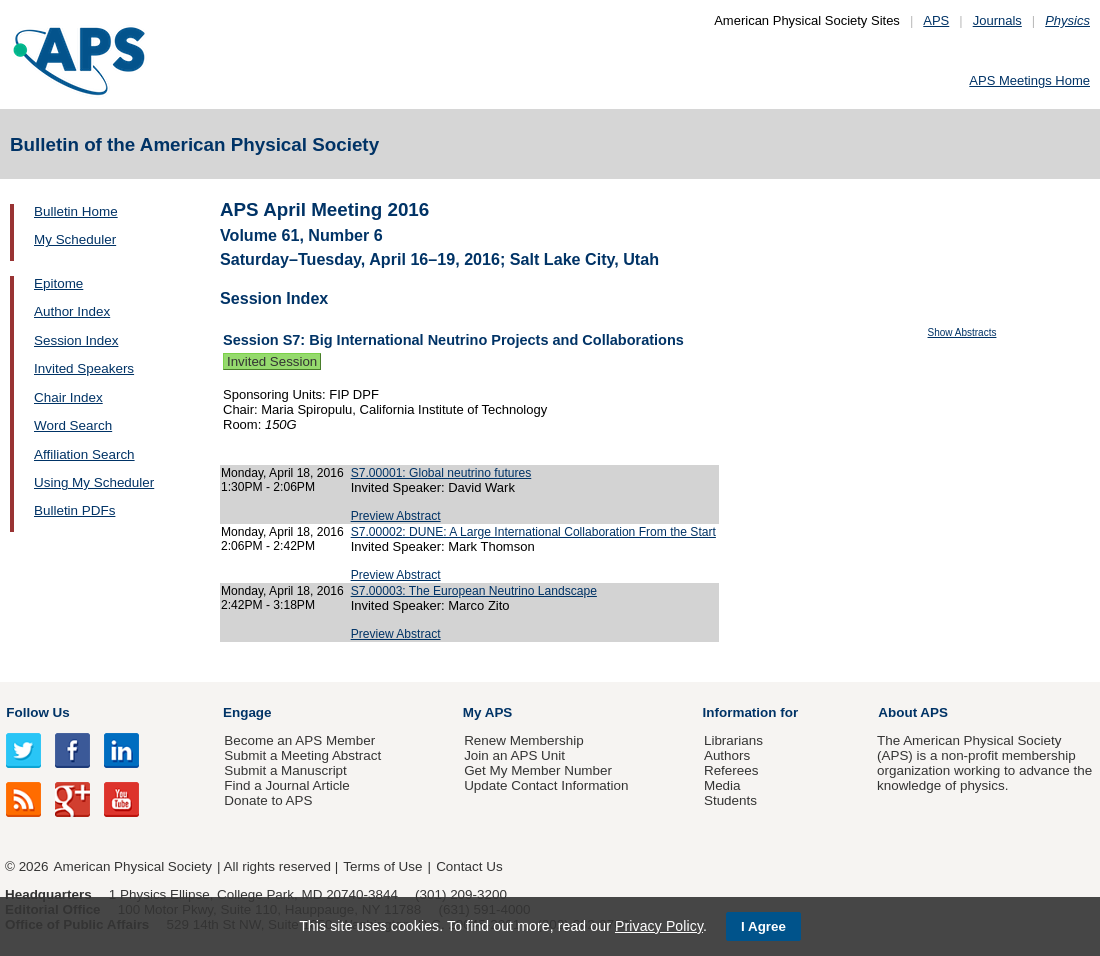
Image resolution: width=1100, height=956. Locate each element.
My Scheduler (75, 239)
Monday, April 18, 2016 (282, 473)
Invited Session (272, 361)
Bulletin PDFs (74, 510)
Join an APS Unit (514, 755)
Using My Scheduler (94, 482)
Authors (727, 755)
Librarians (733, 740)
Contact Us (469, 866)
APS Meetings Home (1029, 80)
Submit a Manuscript (285, 770)
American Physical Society (133, 866)
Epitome (58, 283)
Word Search (73, 425)
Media (722, 785)
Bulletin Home (76, 211)
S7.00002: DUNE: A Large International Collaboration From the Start (533, 532)
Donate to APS (268, 800)
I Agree (763, 926)
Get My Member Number (538, 770)
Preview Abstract (396, 516)
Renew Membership (524, 740)
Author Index (72, 311)
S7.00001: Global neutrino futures (441, 473)
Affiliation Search (84, 454)
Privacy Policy (659, 926)
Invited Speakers (84, 368)
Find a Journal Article (286, 785)
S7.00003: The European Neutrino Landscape (474, 591)
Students (730, 800)
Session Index (76, 340)
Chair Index (68, 397)
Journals (997, 20)
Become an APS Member (299, 740)
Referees (731, 770)
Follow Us (37, 712)
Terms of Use (382, 866)
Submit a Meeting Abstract (302, 755)
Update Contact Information (546, 785)
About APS (913, 712)
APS (936, 20)
